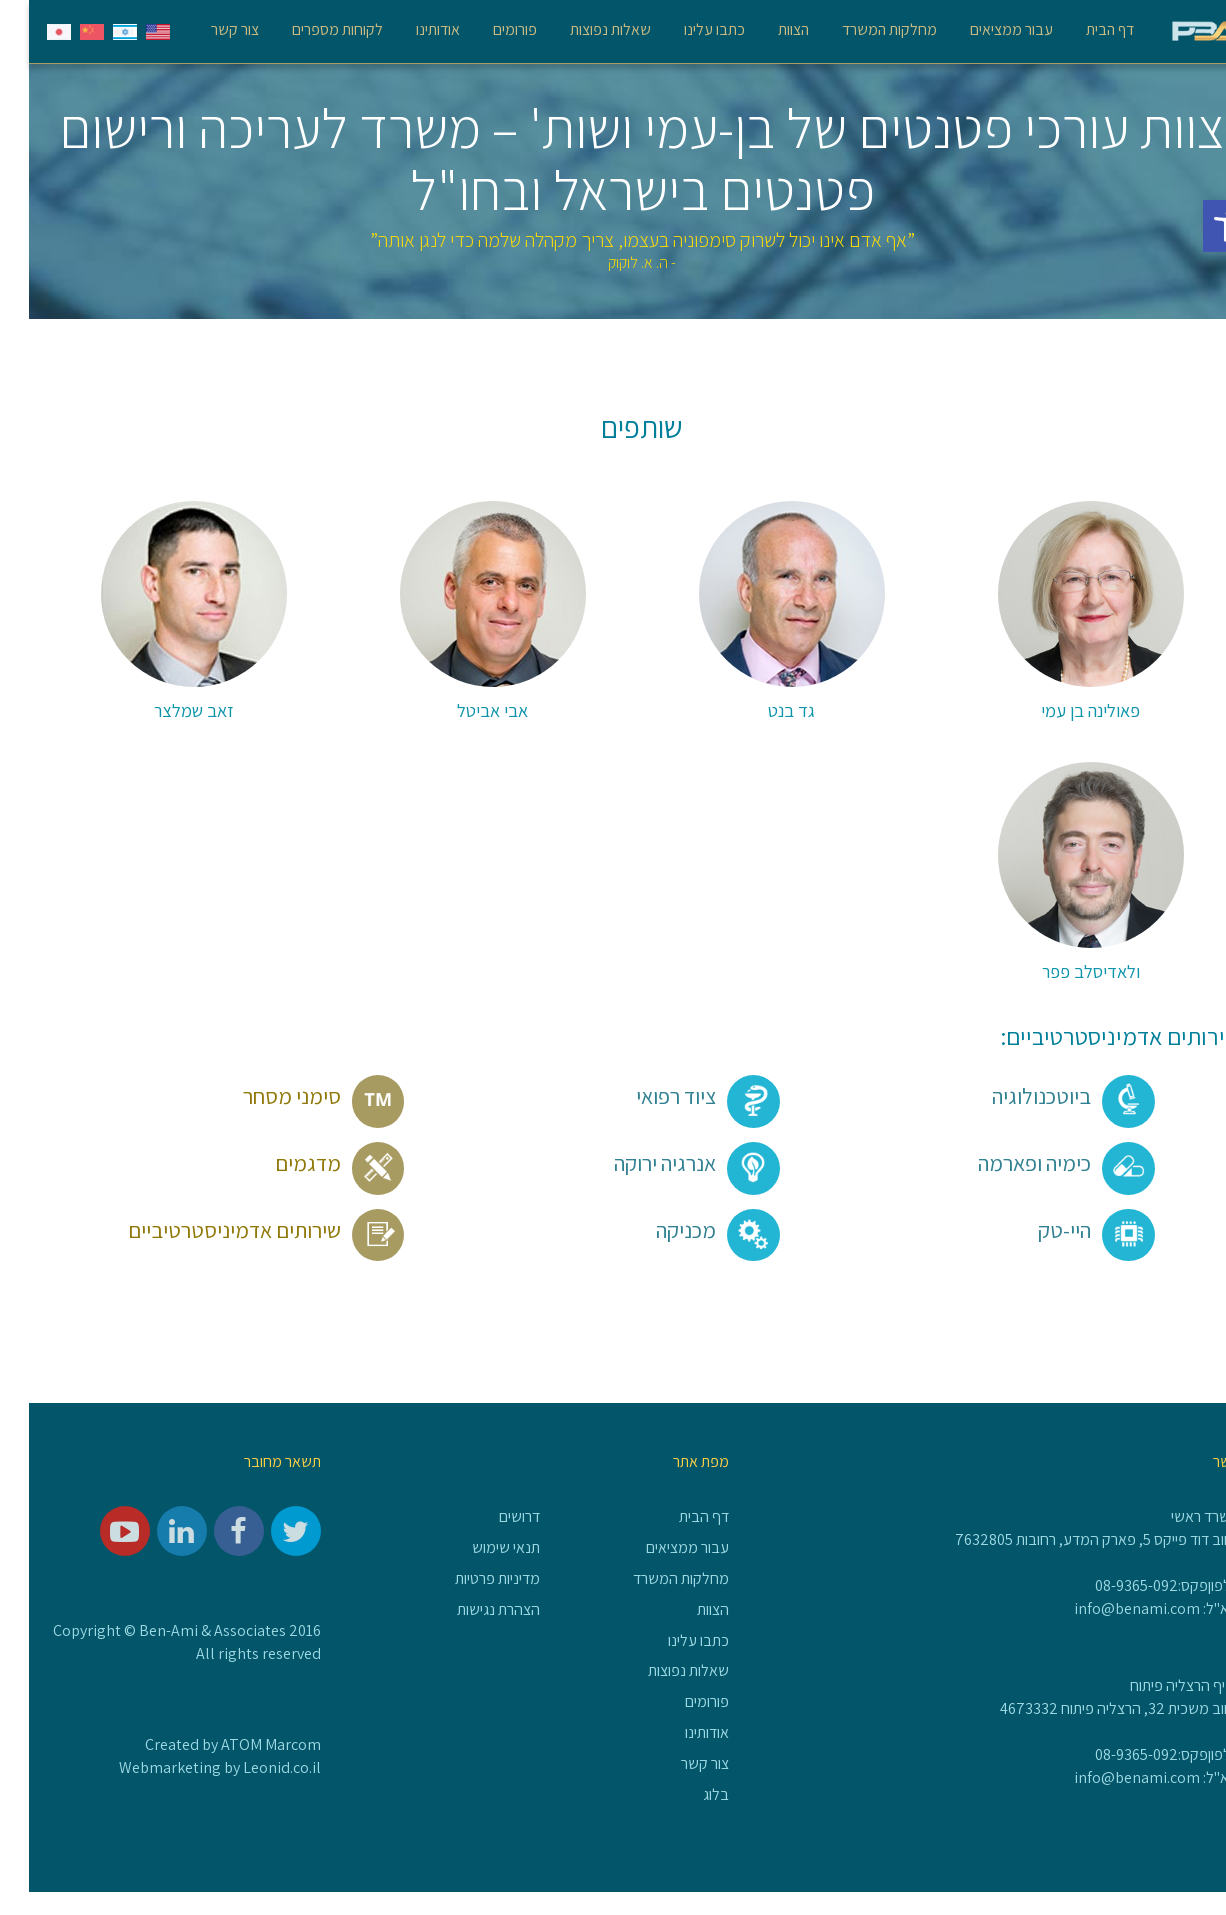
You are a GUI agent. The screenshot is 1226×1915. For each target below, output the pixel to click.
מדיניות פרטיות (468, 1578)
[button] (1200, 226)
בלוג (687, 1794)
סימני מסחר (295, 1096)
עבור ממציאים (982, 29)
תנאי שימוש (477, 1547)
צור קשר (206, 29)
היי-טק (1067, 1230)
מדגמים (311, 1163)
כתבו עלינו (685, 29)
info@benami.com (1108, 1608)
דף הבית (1081, 29)
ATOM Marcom (242, 1744)
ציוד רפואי (679, 1096)
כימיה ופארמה (1037, 1163)
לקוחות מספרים (308, 29)
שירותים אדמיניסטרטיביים (237, 1230)
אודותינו (409, 29)
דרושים (490, 1516)
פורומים (486, 29)
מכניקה (689, 1230)
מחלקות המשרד (860, 29)
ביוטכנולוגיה (1044, 1096)
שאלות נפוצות (581, 29)
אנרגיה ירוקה (668, 1163)
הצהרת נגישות (469, 1609)
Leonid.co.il (253, 1767)
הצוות (764, 29)
